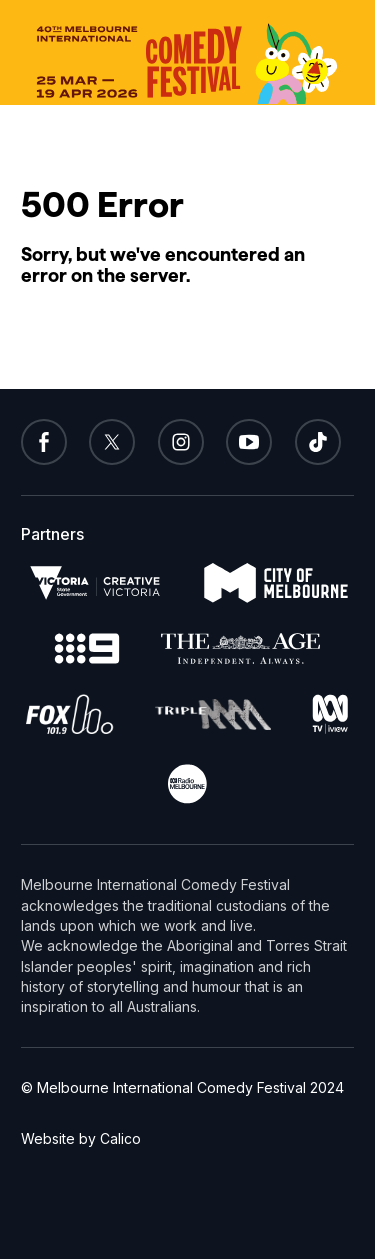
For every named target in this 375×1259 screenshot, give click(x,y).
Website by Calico (81, 1138)
